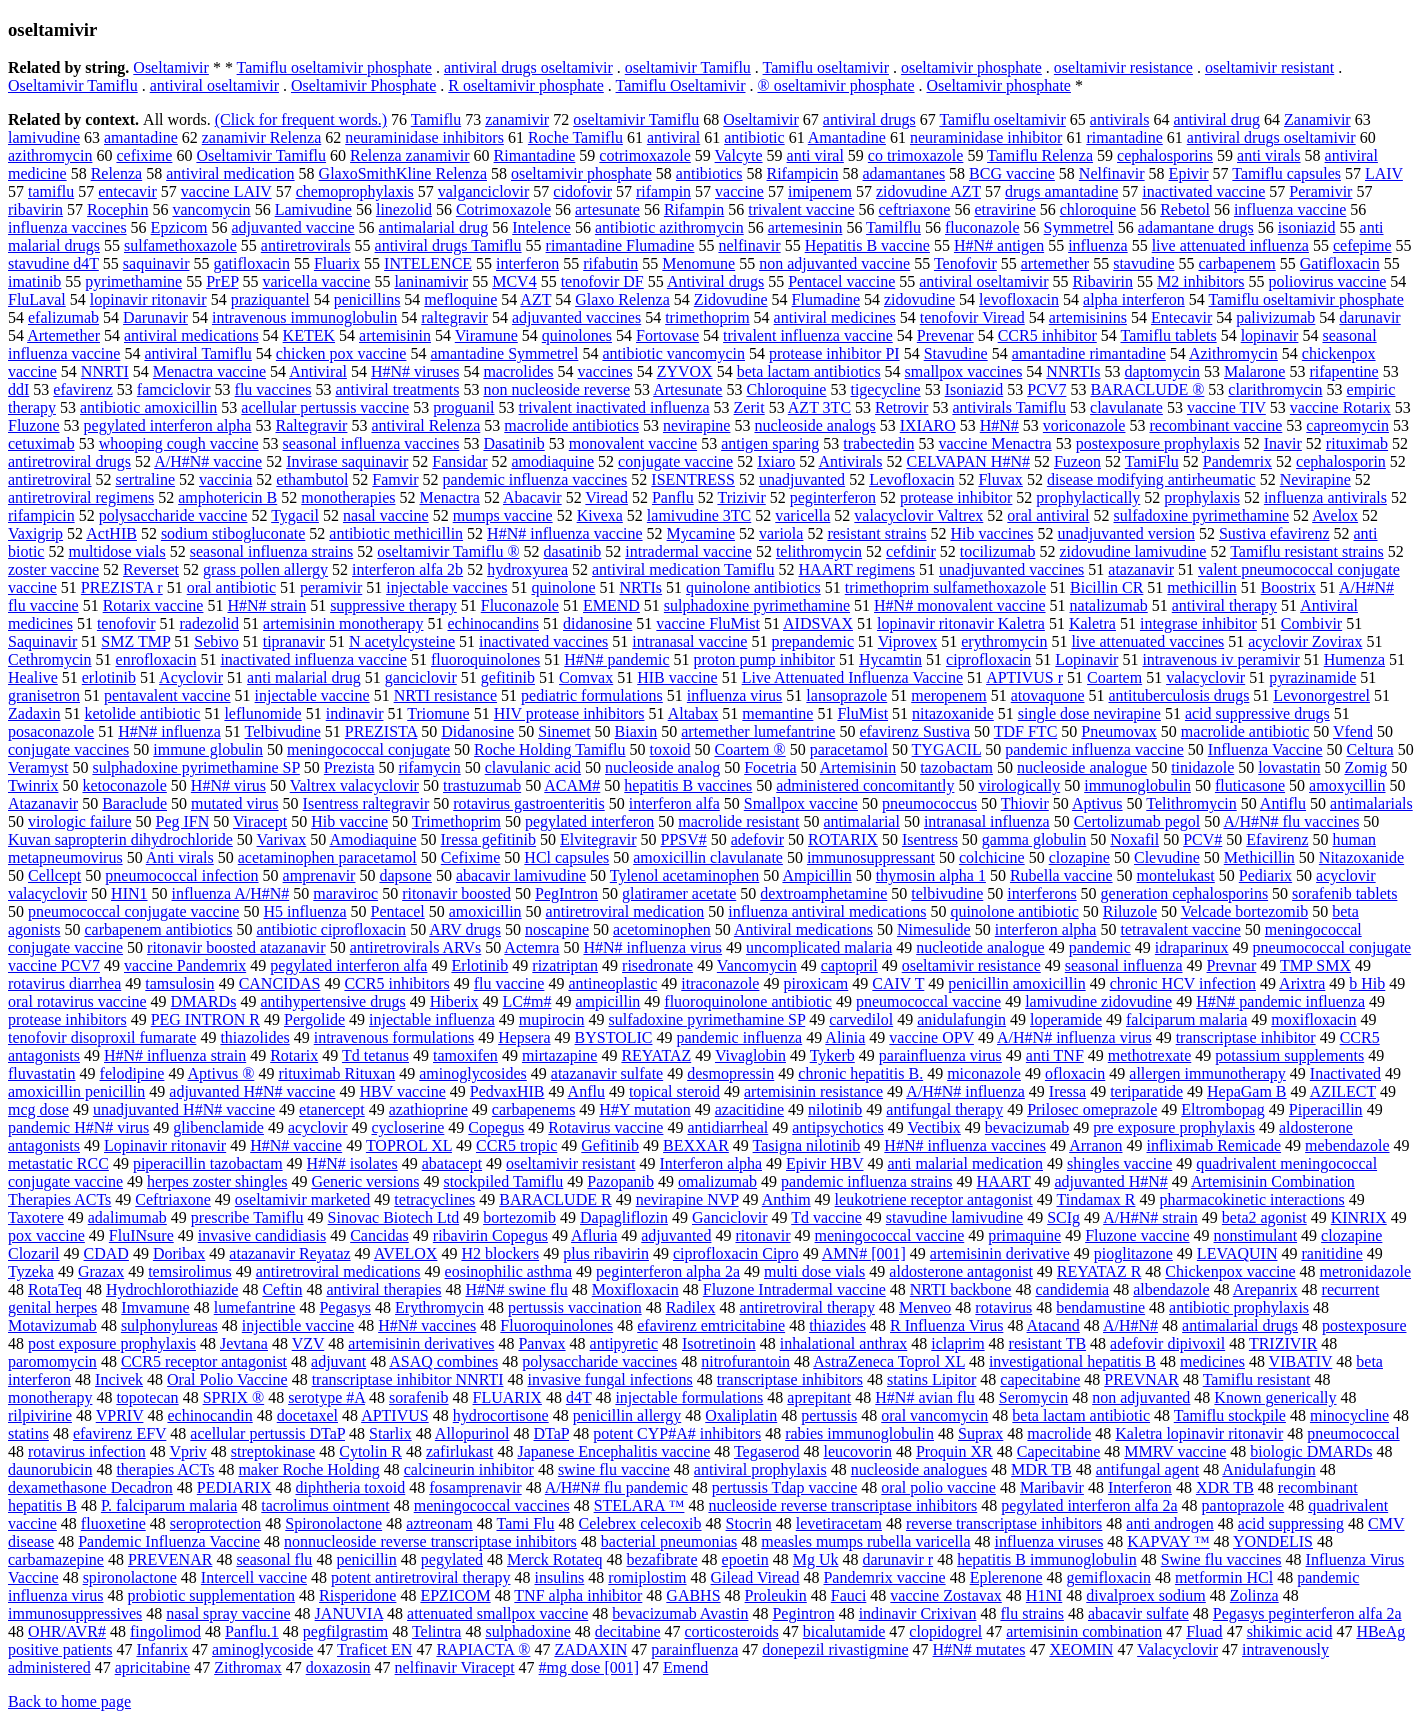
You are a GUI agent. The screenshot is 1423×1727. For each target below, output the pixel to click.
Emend (685, 1667)
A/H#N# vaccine (208, 461)
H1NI (1044, 1595)
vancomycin (211, 209)
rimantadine (1124, 137)
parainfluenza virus (940, 1055)
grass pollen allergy (265, 569)
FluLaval (37, 299)
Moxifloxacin (635, 1289)
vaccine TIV (1226, 407)
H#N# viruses (415, 371)
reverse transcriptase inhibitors (1004, 1523)
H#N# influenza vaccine (564, 533)
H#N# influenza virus (652, 947)
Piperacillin (1326, 1109)
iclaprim (957, 1343)
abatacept (452, 1163)
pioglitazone (1133, 1253)
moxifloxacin (1313, 1019)
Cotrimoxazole (503, 209)
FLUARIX (507, 1397)
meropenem (949, 695)
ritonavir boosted (456, 893)
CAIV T (898, 983)
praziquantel (270, 299)
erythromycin (1004, 641)
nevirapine (697, 425)
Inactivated (1345, 1073)
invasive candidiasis (262, 1235)
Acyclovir (191, 677)
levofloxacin (1019, 299)
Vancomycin (757, 965)
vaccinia (225, 479)
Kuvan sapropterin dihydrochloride (120, 839)
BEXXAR (696, 1145)
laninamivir (431, 281)
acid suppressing (1291, 1523)
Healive (33, 677)
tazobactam (956, 767)
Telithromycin (1191, 803)
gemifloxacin (1108, 1577)
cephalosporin (1341, 461)
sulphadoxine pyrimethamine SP (195, 767)
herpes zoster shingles (217, 1181)
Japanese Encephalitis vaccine (613, 1451)
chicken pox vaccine (341, 353)
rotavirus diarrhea (64, 983)
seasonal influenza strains (272, 551)
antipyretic (624, 1343)
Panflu (673, 497)
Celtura (1370, 749)
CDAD (106, 1253)
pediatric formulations (592, 695)
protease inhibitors (67, 1019)
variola (781, 533)
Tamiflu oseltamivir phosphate (334, 67)
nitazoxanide (953, 713)
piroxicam (815, 983)
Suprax (980, 1433)
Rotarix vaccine (153, 605)
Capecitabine (1059, 1451)
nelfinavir (749, 245)
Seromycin (1033, 1397)
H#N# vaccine (296, 1145)
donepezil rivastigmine (835, 1649)
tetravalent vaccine (1180, 929)
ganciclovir (421, 677)
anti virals (1269, 155)
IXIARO (928, 425)
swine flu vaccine (614, 1469)
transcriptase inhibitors (790, 1379)
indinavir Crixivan (918, 1613)
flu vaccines (273, 389)
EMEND (611, 605)
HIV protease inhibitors (569, 713)
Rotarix (294, 1055)
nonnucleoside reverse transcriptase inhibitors (430, 1541)
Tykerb (832, 1055)
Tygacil (295, 515)
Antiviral (318, 371)
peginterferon (833, 497)
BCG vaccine (1012, 173)
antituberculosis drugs (1178, 695)
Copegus (496, 1127)
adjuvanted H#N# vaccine (252, 1091)
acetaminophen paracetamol (327, 857)
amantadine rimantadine (1089, 353)
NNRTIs (1073, 371)
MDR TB (1041, 1469)
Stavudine (956, 353)
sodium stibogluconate (233, 533)
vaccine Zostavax (946, 1595)
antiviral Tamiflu (197, 353)
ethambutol (312, 479)
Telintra (437, 1631)
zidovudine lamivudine (1132, 551)
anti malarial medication (966, 1163)
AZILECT (1343, 1091)
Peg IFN (183, 821)
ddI (18, 389)
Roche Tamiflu (575, 137)
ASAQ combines (443, 1361)
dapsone (405, 875)
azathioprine (428, 1109)
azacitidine (749, 1109)
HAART (1004, 1181)
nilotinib (835, 1109)
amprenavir (319, 875)
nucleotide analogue (980, 947)
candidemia (1072, 1289)
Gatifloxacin (1340, 263)
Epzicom (179, 227)
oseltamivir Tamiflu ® (448, 551)
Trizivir (741, 497)
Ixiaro (776, 461)
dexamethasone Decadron (90, 1487)
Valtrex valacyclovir (354, 785)
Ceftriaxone (173, 1199)
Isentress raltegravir (366, 803)
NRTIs (640, 587)
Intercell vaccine (254, 1577)
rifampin (663, 191)
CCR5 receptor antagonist (204, 1361)
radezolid (210, 623)
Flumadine (826, 299)
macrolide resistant (738, 821)
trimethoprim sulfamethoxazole (945, 587)
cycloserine (407, 1127)
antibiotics (709, 173)
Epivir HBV (824, 1163)
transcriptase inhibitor (1246, 1037)
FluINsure (141, 1235)
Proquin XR (954, 1451)
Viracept (260, 821)
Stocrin (749, 1523)
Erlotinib (479, 965)
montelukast (1176, 875)
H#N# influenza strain (175, 1055)
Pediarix (1265, 875)
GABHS (693, 1595)
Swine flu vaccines (1221, 1559)
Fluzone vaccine (1137, 1235)
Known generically (1275, 1397)
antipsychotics (838, 1127)
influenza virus (735, 695)
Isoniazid (974, 389)
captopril (849, 965)
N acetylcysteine (402, 641)
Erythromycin (439, 1307)
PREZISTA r (122, 587)
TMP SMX (1315, 965)
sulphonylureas (169, 1325)
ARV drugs (465, 929)
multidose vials (116, 551)
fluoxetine (113, 1523)
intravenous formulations (394, 1037)
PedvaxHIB (507, 1091)
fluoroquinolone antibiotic (748, 1001)
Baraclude (134, 803)
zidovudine (919, 299)
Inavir (1283, 443)
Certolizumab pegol (1137, 821)
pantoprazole (1243, 1505)
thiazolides (254, 1037)
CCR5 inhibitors (396, 983)
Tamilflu (893, 227)
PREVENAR (170, 1559)
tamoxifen (465, 1055)
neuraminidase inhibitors (424, 137)
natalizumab (1109, 605)
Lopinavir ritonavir (165, 1145)
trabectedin (878, 443)
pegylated (452, 1559)
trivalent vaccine (801, 209)
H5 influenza (304, 911)
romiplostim (647, 1577)
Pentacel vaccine (841, 281)
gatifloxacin (251, 263)
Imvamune (155, 1307)
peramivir (331, 587)
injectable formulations (689, 1397)
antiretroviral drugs (69, 461)
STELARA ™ (639, 1505)
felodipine (132, 1073)
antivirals (1120, 119)
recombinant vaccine (1215, 425)
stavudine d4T (53, 263)
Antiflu (1283, 803)
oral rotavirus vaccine (77, 1001)
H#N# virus (228, 785)
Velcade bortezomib (1245, 911)
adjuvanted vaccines (576, 317)
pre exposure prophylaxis (1174, 1127)
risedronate (657, 965)
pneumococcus (929, 803)
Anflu (586, 1091)
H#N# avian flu (925, 1397)
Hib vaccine (349, 821)
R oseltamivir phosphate (526, 85)
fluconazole (982, 227)
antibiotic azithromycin (669, 227)
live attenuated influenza (1230, 245)
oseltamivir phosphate (971, 67)
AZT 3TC (819, 407)
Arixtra (1302, 983)
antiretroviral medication (625, 911)
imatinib (34, 281)
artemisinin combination (1084, 1631)
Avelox (1335, 515)
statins (28, 1433)
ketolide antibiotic (142, 713)
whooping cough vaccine (179, 443)
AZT (535, 299)
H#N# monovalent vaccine (960, 605)
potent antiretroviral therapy (420, 1577)
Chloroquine (786, 389)
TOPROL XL (409, 1145)
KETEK (309, 335)
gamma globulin (1034, 839)
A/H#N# (1130, 1325)
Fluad (1204, 1631)
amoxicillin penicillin (76, 1091)
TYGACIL (947, 749)
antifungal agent (1148, 1469)
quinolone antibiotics (753, 587)
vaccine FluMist (708, 623)
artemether (1055, 263)
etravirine (1004, 209)
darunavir (1369, 317)
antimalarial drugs (1240, 1325)
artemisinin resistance (813, 1091)
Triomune (438, 713)
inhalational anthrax (844, 1343)
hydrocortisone (501, 1415)
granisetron (44, 695)
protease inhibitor (956, 497)
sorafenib (419, 1397)
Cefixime (471, 857)
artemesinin (805, 227)
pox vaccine (46, 1235)
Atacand (1053, 1325)
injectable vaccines (446, 587)
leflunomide (262, 713)
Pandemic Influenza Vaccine (169, 1541)
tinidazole (1202, 767)
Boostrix (1288, 587)
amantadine (141, 137)
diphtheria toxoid (350, 1487)
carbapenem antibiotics (158, 929)
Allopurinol (472, 1433)
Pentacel (398, 911)
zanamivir (517, 119)
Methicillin (1259, 857)
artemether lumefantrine (758, 731)
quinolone (563, 587)
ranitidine (1331, 1253)
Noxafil (1134, 839)
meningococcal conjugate (368, 749)
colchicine (992, 857)
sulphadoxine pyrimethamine (757, 605)
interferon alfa (674, 803)
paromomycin (52, 1361)
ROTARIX (843, 839)
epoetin (745, 1559)
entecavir (127, 191)
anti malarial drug (304, 677)
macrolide (1059, 1433)
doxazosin (338, 1667)
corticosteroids (731, 1631)
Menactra (449, 497)
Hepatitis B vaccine (867, 245)
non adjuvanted (1141, 1397)
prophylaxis (1202, 497)
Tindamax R (1095, 1199)
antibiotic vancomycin (673, 353)
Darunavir (155, 317)
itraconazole (720, 983)
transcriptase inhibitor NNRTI (408, 1379)
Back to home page (69, 1701)
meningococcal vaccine (890, 1235)
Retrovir (901, 407)
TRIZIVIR (1283, 1343)
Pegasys (345, 1307)
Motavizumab (52, 1325)
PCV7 (1046, 389)
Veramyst (38, 767)
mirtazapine (560, 1055)
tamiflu (51, 191)
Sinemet (564, 731)
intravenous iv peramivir (1220, 659)
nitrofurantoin (745, 1361)
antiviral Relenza (425, 425)
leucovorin (857, 1451)
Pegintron (803, 1613)
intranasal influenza (987, 821)
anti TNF (1055, 1055)
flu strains (1032, 1613)
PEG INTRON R (205, 1019)
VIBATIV (1301, 1361)
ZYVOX (685, 371)
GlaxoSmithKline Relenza (403, 173)
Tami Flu (525, 1523)
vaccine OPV (931, 1037)
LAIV (1384, 173)
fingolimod (165, 1631)
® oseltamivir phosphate (836, 85)
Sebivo (216, 641)
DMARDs (204, 1001)
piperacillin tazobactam (208, 1163)
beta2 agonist (1264, 1217)
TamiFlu (1152, 461)
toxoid (670, 749)
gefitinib (508, 677)
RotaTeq (55, 1289)
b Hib (1367, 983)
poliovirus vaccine (1328, 281)
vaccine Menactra (994, 443)
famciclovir (174, 389)
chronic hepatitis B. (860, 1073)
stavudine (1143, 263)
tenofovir (126, 623)
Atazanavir (43, 803)
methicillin (1201, 587)
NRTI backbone (961, 1289)
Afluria (594, 1235)
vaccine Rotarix (1340, 407)
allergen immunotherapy (1207, 1073)
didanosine (597, 623)
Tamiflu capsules (1286, 173)
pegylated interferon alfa (348, 965)
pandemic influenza (739, 1037)
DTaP (552, 1433)
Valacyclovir (1177, 1649)
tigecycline (885, 389)
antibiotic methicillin (396, 533)
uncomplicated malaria (819, 947)
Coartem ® (749, 749)
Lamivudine (313, 209)
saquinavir (156, 263)
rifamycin (429, 767)
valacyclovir (1205, 677)
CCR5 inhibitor (1047, 335)
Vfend (1353, 731)
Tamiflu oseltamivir (826, 67)
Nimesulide (934, 929)
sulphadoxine (527, 1631)
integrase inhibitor (1198, 623)
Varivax (282, 839)
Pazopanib (620, 1181)
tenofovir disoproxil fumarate (102, 1037)
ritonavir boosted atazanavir (236, 947)
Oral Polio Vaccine (227, 1379)
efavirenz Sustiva (914, 731)
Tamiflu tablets (1168, 335)
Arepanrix (1265, 1289)
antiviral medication (230, 173)
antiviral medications (191, 335)
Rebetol (1185, 209)
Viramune (486, 335)
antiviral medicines (835, 317)
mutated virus (235, 803)
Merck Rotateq (555, 1559)
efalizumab (63, 317)
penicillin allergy (627, 1415)
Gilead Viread (755, 1577)
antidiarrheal (727, 1127)
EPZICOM (455, 1595)
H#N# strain (266, 605)
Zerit (749, 407)
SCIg (1063, 1217)
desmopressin (730, 1073)
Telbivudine (283, 731)
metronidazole (1366, 1271)
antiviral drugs (869, 119)
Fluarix (337, 263)
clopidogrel (945, 1631)
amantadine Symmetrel (504, 353)
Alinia (845, 1037)
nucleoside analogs (814, 425)
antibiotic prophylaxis (1239, 1307)
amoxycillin (1347, 785)
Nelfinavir (1112, 173)
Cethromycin (50, 659)
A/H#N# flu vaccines (1291, 821)
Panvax (541, 1343)
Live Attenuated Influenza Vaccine (852, 677)
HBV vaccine (402, 1091)
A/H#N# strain (1150, 1217)
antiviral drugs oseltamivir (528, 67)
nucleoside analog (662, 767)
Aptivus (1097, 803)
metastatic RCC (58, 1163)
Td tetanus (375, 1055)
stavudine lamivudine (954, 1217)
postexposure (1364, 1325)
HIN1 (129, 893)
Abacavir (532, 497)
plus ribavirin (606, 1253)
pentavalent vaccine (167, 695)
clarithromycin (1275, 389)
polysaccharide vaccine (173, 515)
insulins (559, 1577)
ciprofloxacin (988, 659)
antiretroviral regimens (81, 497)
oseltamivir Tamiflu (688, 67)
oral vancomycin (934, 1415)
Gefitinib (610, 1145)
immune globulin (208, 749)
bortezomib (519, 1217)
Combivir (1311, 623)
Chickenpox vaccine (1230, 1271)
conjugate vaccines (68, 749)
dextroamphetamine (823, 893)
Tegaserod (767, 1451)
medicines (1212, 1361)
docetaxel (307, 1415)
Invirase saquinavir (347, 461)
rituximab (1357, 443)
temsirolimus (190, 1271)
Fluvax (1000, 479)
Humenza (1354, 659)
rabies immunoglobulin (859, 1433)
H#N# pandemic (616, 659)
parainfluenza (694, 1649)
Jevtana (244, 1343)
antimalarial (862, 821)
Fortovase (667, 335)
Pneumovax (1119, 731)
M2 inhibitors (1201, 281)
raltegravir (454, 317)
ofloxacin (1075, 1073)
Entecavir (1181, 317)
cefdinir (911, 551)
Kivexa (600, 515)
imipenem (820, 191)
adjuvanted (676, 1235)
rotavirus (1003, 1307)
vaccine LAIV (226, 191)
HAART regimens (857, 569)
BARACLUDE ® (1147, 389)
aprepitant (819, 1397)
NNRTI (105, 371)
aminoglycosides (473, 1073)
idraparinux (1192, 947)
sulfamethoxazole (180, 245)
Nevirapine (1315, 479)
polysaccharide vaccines (599, 1361)
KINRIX (1359, 1217)
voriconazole (1084, 425)
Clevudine (1167, 857)
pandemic (1100, 947)
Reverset (151, 569)
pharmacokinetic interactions (1251, 1199)
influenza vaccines (67, 227)
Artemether (63, 335)
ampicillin (607, 1001)
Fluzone (34, 425)
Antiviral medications (803, 929)
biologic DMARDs (1311, 1451)
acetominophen (662, 929)
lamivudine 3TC (699, 515)
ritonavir (762, 1235)
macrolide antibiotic (1245, 731)
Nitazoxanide (1361, 857)
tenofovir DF (602, 281)
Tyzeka (31, 1271)
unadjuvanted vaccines (1011, 569)
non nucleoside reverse (556, 389)
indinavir (355, 713)
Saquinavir (42, 641)
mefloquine (460, 299)
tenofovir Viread (972, 317)
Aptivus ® (221, 1073)
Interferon (1140, 1487)
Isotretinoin (719, 1343)
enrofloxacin (156, 659)
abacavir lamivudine (521, 875)
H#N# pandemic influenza (1280, 1001)
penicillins (367, 299)
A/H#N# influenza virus (1074, 1037)
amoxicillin (485, 911)
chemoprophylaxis (355, 191)
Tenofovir (965, 263)
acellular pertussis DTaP (267, 1433)
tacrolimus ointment (325, 1505)
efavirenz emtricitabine (711, 1325)
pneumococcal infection (181, 875)
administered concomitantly (865, 785)
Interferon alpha (710, 1163)
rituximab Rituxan (336, 1073)
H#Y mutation (644, 1109)
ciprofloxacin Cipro (736, 1253)
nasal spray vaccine (228, 1613)
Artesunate (687, 389)
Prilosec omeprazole (1092, 1109)
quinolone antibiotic (1014, 911)
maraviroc (345, 893)
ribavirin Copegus (490, 1235)
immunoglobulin (1137, 785)
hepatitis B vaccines (688, 785)
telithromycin (819, 551)
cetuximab (41, 443)
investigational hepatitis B (1072, 1361)
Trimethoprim (456, 821)
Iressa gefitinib (489, 839)
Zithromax (248, 1667)
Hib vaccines (992, 533)
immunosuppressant (871, 857)
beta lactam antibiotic (1081, 1415)
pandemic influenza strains (867, 1181)
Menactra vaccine (209, 371)
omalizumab (717, 1181)
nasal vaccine (386, 515)
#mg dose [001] (589, 1667)
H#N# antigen (999, 245)
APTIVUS (395, 1415)
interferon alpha (1046, 929)
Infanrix (162, 1649)
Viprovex (907, 641)
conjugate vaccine (675, 461)
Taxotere (36, 1217)
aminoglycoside (262, 1649)
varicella (802, 515)
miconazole (984, 1073)
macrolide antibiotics (571, 425)
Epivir (1189, 173)
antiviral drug (1216, 119)
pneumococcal (1353, 1433)
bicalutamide (844, 1631)
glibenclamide (218, 1127)
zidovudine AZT (928, 191)
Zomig (1365, 767)
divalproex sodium (1146, 1595)
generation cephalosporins (1185, 893)
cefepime (1362, 245)
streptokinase (273, 1451)
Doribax (179, 1253)
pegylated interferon (589, 821)
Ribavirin (1103, 281)
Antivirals (850, 461)
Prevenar (945, 335)
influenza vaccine (1290, 209)
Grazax (101, 1271)
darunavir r (897, 1559)
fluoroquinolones (485, 659)
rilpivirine (40, 1415)
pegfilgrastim (345, 1631)
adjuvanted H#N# (1110, 1181)
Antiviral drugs (715, 281)
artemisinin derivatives (421, 1343)
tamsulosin (179, 983)
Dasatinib (513, 443)
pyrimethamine (133, 281)
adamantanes (903, 173)
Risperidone (357, 1595)
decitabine (628, 1631)
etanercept (332, 1109)
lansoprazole (846, 695)
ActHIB (111, 533)
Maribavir (1052, 1487)
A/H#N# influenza (965, 1091)
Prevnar (1232, 965)
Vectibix (934, 1127)
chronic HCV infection (1183, 983)
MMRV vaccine (1175, 1451)
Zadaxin (34, 713)
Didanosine (477, 731)
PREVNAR (1141, 1379)
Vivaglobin (750, 1055)
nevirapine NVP (687, 1199)
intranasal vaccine (689, 641)
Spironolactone (333, 1523)
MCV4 (514, 281)
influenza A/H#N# (231, 893)
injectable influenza (432, 1019)
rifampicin (41, 515)
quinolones (577, 335)
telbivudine (947, 893)
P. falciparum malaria (169, 1505)
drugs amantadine (1061, 191)
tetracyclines (434, 1199)
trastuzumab (482, 785)
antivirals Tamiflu (1009, 407)
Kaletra (1092, 623)
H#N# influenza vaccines (965, 1145)
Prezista (349, 767)
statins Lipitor (931, 1379)
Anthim (786, 1199)
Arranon (1095, 1145)
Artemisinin (858, 767)
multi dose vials (814, 1271)
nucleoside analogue (1082, 767)
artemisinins (1088, 317)
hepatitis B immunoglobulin (1047, 1559)
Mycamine (701, 533)
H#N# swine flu (516, 1289)
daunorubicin (50, 1469)
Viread (606, 497)
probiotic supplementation (212, 1595)
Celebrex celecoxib (639, 1523)
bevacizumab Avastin (680, 1613)
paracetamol (849, 749)
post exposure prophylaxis (112, 1343)
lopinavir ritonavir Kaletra (961, 623)
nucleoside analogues (919, 1469)
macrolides (518, 371)
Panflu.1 (252, 1631)
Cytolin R (370, 1451)
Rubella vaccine (1061, 875)
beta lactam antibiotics (809, 371)
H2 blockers (500, 1253)
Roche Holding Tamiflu (549, 749)
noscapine (557, 929)
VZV (308, 1343)
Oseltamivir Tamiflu (73, 85)
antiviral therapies (383, 1289)
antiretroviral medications (338, 1271)
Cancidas (379, 1235)
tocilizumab (998, 551)
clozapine (1079, 857)
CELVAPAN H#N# (967, 461)
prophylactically (1088, 497)
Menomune (698, 263)
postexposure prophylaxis (1158, 443)
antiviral (673, 137)
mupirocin (552, 1019)
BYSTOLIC (614, 1037)
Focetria (770, 767)
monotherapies (348, 497)
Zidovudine (731, 299)
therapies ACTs (165, 1469)
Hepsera (524, 1037)
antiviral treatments (397, 389)
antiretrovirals (306, 245)
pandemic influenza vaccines (535, 479)
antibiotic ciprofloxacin (331, 929)
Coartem (1114, 677)
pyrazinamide (1312, 677)
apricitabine (153, 1667)
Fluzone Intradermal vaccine (794, 1289)
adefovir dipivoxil (1167, 1343)
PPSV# (683, 839)
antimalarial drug (434, 227)
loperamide (1066, 1019)
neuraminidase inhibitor (986, 137)
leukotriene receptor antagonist (934, 1199)
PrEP (222, 281)
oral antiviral (1048, 515)
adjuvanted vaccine (292, 227)
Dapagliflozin (624, 1217)
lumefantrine (255, 1307)
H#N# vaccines (427, 1325)
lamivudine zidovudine (1098, 1001)
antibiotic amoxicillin (148, 407)
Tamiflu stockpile (1230, 1415)
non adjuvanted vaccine (834, 263)
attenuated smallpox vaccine (497, 1613)
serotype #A (326, 1397)
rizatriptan (565, 965)
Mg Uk (816, 1559)
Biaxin (636, 731)
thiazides (837, 1325)
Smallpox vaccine (801, 803)
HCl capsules (566, 857)
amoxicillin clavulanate (708, 857)
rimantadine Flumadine (620, 245)
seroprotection (216, 1523)
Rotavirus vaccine (605, 1127)
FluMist (862, 713)
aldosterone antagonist (961, 1271)
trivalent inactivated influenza (614, 407)
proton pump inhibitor (764, 659)
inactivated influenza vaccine (313, 659)
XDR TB (1225, 1487)
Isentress (930, 839)
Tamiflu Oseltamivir (681, 85)
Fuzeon (1077, 461)
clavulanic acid (533, 767)
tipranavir (294, 641)
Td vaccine (826, 1217)
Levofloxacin (911, 479)
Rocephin (117, 209)
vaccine (739, 191)
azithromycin (50, 155)
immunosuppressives (75, 1613)
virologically (1019, 785)
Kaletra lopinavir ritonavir (1199, 1433)
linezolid (404, 209)
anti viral (815, 155)
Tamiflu (436, 119)
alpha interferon (1134, 299)
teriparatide (1146, 1091)
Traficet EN (374, 1649)
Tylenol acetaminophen (685, 875)
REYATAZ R (1099, 1271)
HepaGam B (1247, 1091)
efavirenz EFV (119, 1433)
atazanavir (1141, 569)
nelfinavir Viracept (455, 1667)
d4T (578, 1397)
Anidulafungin (1268, 1469)
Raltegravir (311, 425)
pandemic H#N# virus (78, 1127)
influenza (1098, 245)
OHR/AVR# (67, 1631)
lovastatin (1289, 767)
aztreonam (439, 1523)
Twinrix (33, 785)
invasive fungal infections (610, 1379)
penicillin (366, 1559)
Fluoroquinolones (556, 1325)
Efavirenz (1277, 839)
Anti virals (180, 857)
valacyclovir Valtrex (918, 515)
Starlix (390, 1433)
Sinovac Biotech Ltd (394, 1217)
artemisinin (395, 335)
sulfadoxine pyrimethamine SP (707, 1019)
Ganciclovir (730, 1217)
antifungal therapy (944, 1109)
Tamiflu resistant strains (1307, 551)
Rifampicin (803, 173)
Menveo (925, 1307)
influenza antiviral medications (827, 911)
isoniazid (1307, 227)
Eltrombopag (1223, 1109)
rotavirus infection (87, 1451)
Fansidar (459, 461)
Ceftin (282, 1289)
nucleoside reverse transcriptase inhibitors (842, 1505)
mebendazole (1347, 1145)
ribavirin (35, 209)
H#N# (999, 425)
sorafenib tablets (1344, 893)
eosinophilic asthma (509, 1271)
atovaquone (1048, 695)
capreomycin (1347, 425)
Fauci (849, 1595)
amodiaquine (552, 461)
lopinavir (1270, 335)
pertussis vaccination (575, 1307)
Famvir (395, 479)
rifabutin (610, 263)
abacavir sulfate (1138, 1613)
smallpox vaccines (964, 371)
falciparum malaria (1186, 1019)
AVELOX (406, 1253)
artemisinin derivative (1000, 1253)
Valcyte (739, 155)
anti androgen (1170, 1523)
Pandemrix (1237, 461)
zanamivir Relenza (262, 137)
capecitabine (1040, 1379)
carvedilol (861, 1019)
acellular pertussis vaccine (325, 407)
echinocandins (493, 623)
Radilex (691, 1307)
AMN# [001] (864, 1253)
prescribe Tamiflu (247, 1217)
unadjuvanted (802, 479)
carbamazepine (56, 1559)
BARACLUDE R (555, 1199)
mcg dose (38, 1109)
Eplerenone (1006, 1577)
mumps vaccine (503, 515)
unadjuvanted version (1126, 533)
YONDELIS (1273, 1541)
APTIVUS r (1024, 677)
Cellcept (54, 875)
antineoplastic (612, 983)
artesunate (607, 209)
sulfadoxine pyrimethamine (1202, 515)
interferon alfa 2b (407, 569)
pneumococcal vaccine (928, 1001)
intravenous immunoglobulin (304, 317)
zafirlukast (460, 1451)
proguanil (463, 407)
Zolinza (1254, 1595)
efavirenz (83, 389)
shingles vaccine (1119, 1163)
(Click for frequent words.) (301, 119)
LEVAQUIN (1237, 1253)
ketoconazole (124, 785)
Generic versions (365, 1181)
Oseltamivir (171, 67)
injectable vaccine (312, 695)
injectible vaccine (298, 1325)
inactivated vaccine (1203, 191)
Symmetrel (1079, 227)
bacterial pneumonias (669, 1541)
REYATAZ (656, 1055)
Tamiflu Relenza (1040, 155)
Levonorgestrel (1321, 695)
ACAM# (572, 785)
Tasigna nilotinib (807, 1145)
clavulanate (1126, 407)
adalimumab (127, 1217)
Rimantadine (535, 155)
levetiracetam (839, 1523)
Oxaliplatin (741, 1415)
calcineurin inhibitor (469, 1469)
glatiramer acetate (679, 893)
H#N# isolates (352, 1163)
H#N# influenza (169, 731)
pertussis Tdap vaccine (784, 1487)
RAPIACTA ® (483, 1649)
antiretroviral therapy (807, 1307)
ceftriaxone (914, 209)
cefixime (144, 155)
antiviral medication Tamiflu (683, 569)
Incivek (119, 1379)
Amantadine (847, 137)
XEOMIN (1081, 1649)
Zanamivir (1317, 119)
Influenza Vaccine (1265, 749)
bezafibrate (662, 1559)
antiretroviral (50, 479)
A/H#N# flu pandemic (616, 1487)
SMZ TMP (135, 641)
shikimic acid (1290, 1631)
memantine (777, 713)
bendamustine (1100, 1307)
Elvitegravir (598, 839)
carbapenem (1237, 263)
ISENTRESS (693, 479)
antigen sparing (770, 443)
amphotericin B (227, 497)
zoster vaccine (53, 569)
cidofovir (582, 191)
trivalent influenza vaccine (808, 335)
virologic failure (80, 821)
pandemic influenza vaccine (1094, 749)
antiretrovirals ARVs (416, 947)
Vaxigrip (35, 533)
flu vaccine (509, 983)
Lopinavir (1086, 659)
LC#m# (527, 1001)
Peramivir (1320, 191)
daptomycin (1163, 371)
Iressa (1067, 1091)
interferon (527, 263)
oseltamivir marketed (303, 1199)
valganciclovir (484, 191)
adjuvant (338, 1361)
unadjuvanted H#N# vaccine (184, 1109)
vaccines (605, 371)
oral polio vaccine (938, 1487)
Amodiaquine (372, 839)
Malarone (1254, 371)
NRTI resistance (445, 695)
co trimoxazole (916, 155)
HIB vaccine (677, 677)
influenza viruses (1049, 1541)
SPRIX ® (234, 1397)
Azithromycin (1233, 353)
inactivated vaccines (543, 641)
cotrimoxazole (645, 155)
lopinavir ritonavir (148, 299)
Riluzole (1130, 911)
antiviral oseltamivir (214, 85)
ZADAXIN (590, 1649)
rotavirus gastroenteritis (529, 803)
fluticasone (1250, 785)
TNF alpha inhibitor (578, 1595)
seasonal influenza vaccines (371, 443)
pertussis (829, 1415)
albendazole (1171, 1289)
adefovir (757, 839)
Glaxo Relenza (622, 299)
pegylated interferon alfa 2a (1089, 1505)
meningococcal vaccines (492, 1505)
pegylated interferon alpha (168, 425)
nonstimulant (1256, 1235)
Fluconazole (520, 605)
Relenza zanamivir (410, 155)
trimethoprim (707, 317)
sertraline (146, 479)
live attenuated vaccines (1147, 641)
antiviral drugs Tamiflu (448, 245)
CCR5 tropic (516, 1145)
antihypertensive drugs (332, 1001)
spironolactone (130, 1577)
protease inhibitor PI (834, 353)
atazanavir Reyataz (289, 1253)
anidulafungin (961, 1019)
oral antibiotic (231, 587)
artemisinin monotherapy (343, 623)
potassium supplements (1289, 1055)
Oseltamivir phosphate (999, 85)
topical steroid (674, 1091)
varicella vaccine (317, 281)
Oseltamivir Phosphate (363, 85)
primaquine (1024, 1235)
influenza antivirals (1325, 497)
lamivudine (44, 137)
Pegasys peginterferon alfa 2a (1307, 1613)
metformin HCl (1224, 1577)
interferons (1041, 893)
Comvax (586, 677)
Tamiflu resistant (1257, 1379)
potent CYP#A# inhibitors (677, 1433)
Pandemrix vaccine (884, 1577)
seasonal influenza (1124, 965)
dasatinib (573, 551)
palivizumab (1275, 317)
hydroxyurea (527, 569)
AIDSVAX (818, 623)
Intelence (541, 227)
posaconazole (51, 731)
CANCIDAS (280, 983)
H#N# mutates (979, 1649)
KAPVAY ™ (1168, 1541)
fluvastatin (42, 1073)
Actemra (531, 947)
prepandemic (812, 641)
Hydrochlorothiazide (172, 1289)
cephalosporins (1165, 155)
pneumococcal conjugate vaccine (133, 911)
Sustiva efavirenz (1274, 533)
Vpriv (187, 1451)
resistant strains (876, 533)
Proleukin (776, 1595)
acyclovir (318, 1127)
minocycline (1349, 1415)
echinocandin (209, 1415)
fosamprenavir (475, 1487)
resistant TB (1047, 1343)
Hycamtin (890, 659)
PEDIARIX (234, 1487)
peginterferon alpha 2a (668, 1271)
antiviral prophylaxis (760, 1469)
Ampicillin (816, 875)
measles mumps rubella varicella (865, 1541)
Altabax (693, 713)
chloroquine (1098, 209)
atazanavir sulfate (607, 1073)
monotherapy (50, 1397)
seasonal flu (274, 1559)
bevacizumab (1027, 1127)
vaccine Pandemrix (185, 965)
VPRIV (120, 1415)
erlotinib (109, 677)
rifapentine (1343, 371)
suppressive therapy (393, 605)
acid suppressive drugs (1257, 713)
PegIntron (566, 893)
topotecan (147, 1397)
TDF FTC (1026, 731)
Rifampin (694, 209)
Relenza (117, 173)
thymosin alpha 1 (931, 875)
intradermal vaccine (688, 551)
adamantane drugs (1196, 227)
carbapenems (534, 1109)
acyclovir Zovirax (1305, 641)
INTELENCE (428, 263)
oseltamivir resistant (1269, 67)
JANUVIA (349, 1613)
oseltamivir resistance (1123, 67)
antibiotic (754, 137)
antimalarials (1371, 803)
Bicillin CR (1106, 587)
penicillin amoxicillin (1016, 983)
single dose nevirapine (1089, 713)
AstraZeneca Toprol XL (889, 1361)
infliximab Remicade (1213, 1145)
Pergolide (314, 1019)
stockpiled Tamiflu (503, 1181)
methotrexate (1150, 1055)
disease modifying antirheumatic (1151, 479)
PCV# (1202, 839)
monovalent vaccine (633, 443)
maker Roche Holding (308, 1469)
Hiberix (454, 1001)
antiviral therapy (1224, 605)
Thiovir (1025, 803)
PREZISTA (381, 731)
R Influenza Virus (946, 1325)
